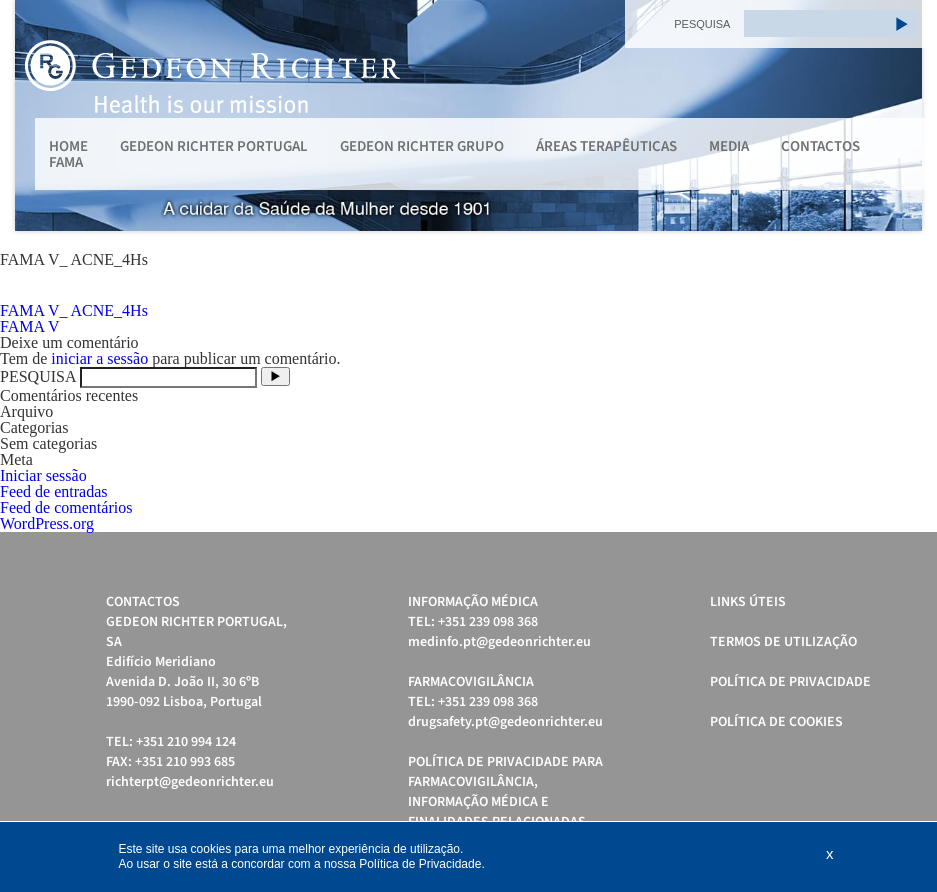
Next (896, 116)
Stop (912, 255)
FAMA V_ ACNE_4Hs (74, 310)
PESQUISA (702, 24)
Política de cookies (776, 722)
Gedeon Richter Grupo (422, 146)
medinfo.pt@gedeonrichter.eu (499, 642)
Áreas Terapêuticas (606, 146)
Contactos (820, 146)
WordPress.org (47, 523)
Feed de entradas (54, 491)
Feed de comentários (66, 507)
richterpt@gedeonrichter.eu (190, 782)
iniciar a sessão (99, 358)
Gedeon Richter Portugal (214, 146)
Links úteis (748, 602)
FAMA (66, 162)
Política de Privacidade (790, 682)
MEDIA (729, 146)
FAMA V (29, 326)
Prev (41, 116)
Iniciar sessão (43, 475)
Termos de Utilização (783, 642)
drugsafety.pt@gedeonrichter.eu (505, 722)
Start (897, 255)
